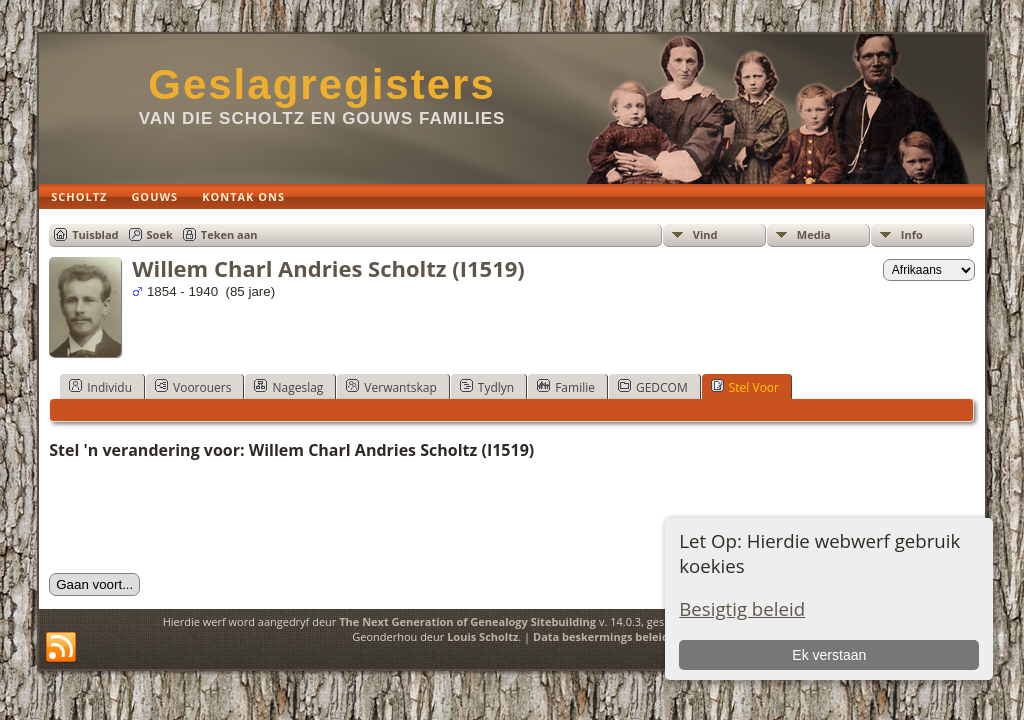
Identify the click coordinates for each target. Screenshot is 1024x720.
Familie (566, 387)
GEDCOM (653, 387)
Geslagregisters (322, 84)
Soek (160, 234)
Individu (100, 387)
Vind (705, 234)
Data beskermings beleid (601, 636)
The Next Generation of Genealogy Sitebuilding (467, 621)
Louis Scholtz (482, 636)
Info (912, 234)
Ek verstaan (829, 655)
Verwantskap (391, 387)
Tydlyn (487, 387)
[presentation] (201, 517)
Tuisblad (95, 234)
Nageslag (288, 387)
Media (814, 234)
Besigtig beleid (742, 608)
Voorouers (193, 387)
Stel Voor (745, 387)
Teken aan (229, 234)
